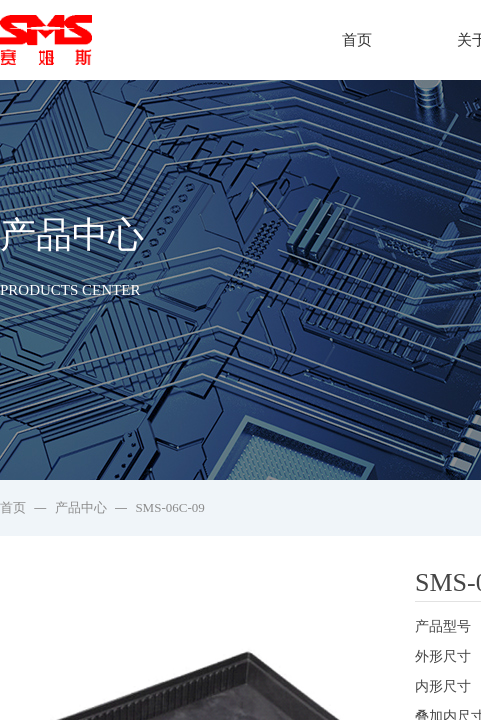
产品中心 (81, 507)
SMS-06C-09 (169, 507)
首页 (357, 40)
